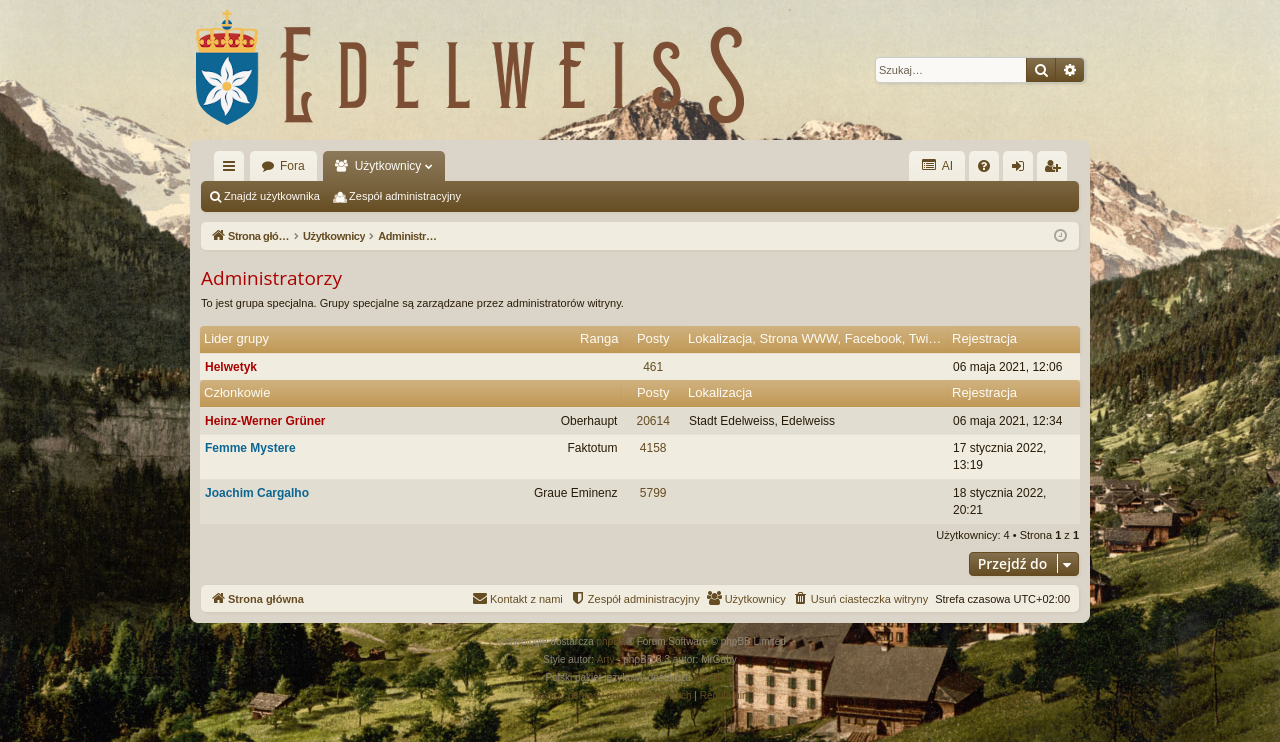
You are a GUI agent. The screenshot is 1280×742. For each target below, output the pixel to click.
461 (653, 367)
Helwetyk (231, 367)
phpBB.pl (714, 677)
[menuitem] (984, 166)
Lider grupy (236, 338)
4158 (653, 448)
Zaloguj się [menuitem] (1022, 170)
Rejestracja (984, 338)
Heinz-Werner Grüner (265, 421)
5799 (653, 493)
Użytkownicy (388, 166)
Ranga (599, 338)
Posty (653, 338)
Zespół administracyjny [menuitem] (405, 196)
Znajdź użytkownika (272, 196)
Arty (606, 659)
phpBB (612, 641)
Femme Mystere (250, 448)
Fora (292, 166)
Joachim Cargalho (257, 493)
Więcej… (233, 170)
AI (937, 165)
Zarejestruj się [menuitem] (1056, 170)
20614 (653, 421)
